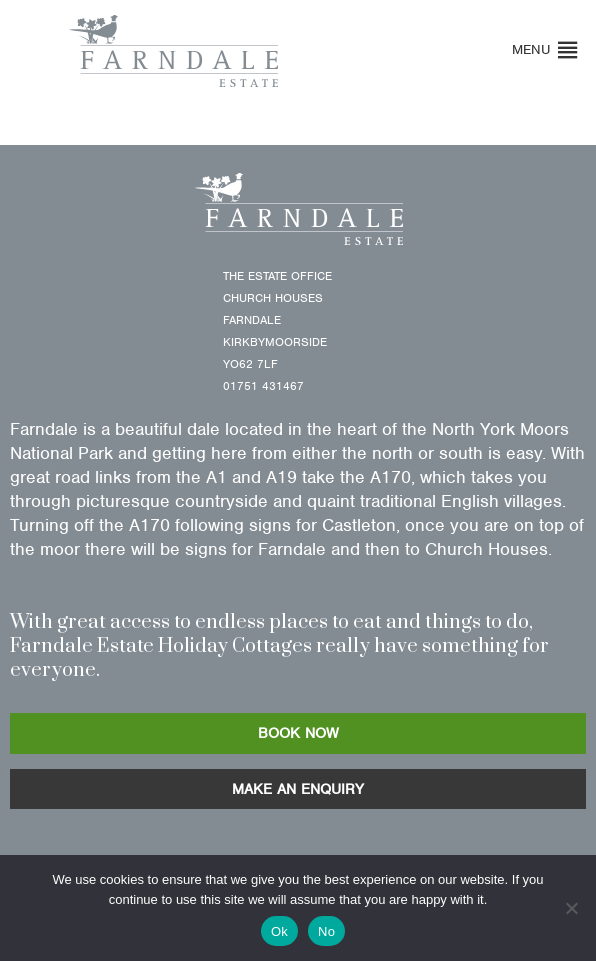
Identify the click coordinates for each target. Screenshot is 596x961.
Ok (279, 931)
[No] (571, 908)
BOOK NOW (298, 733)
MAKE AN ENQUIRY (298, 789)
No (326, 931)
